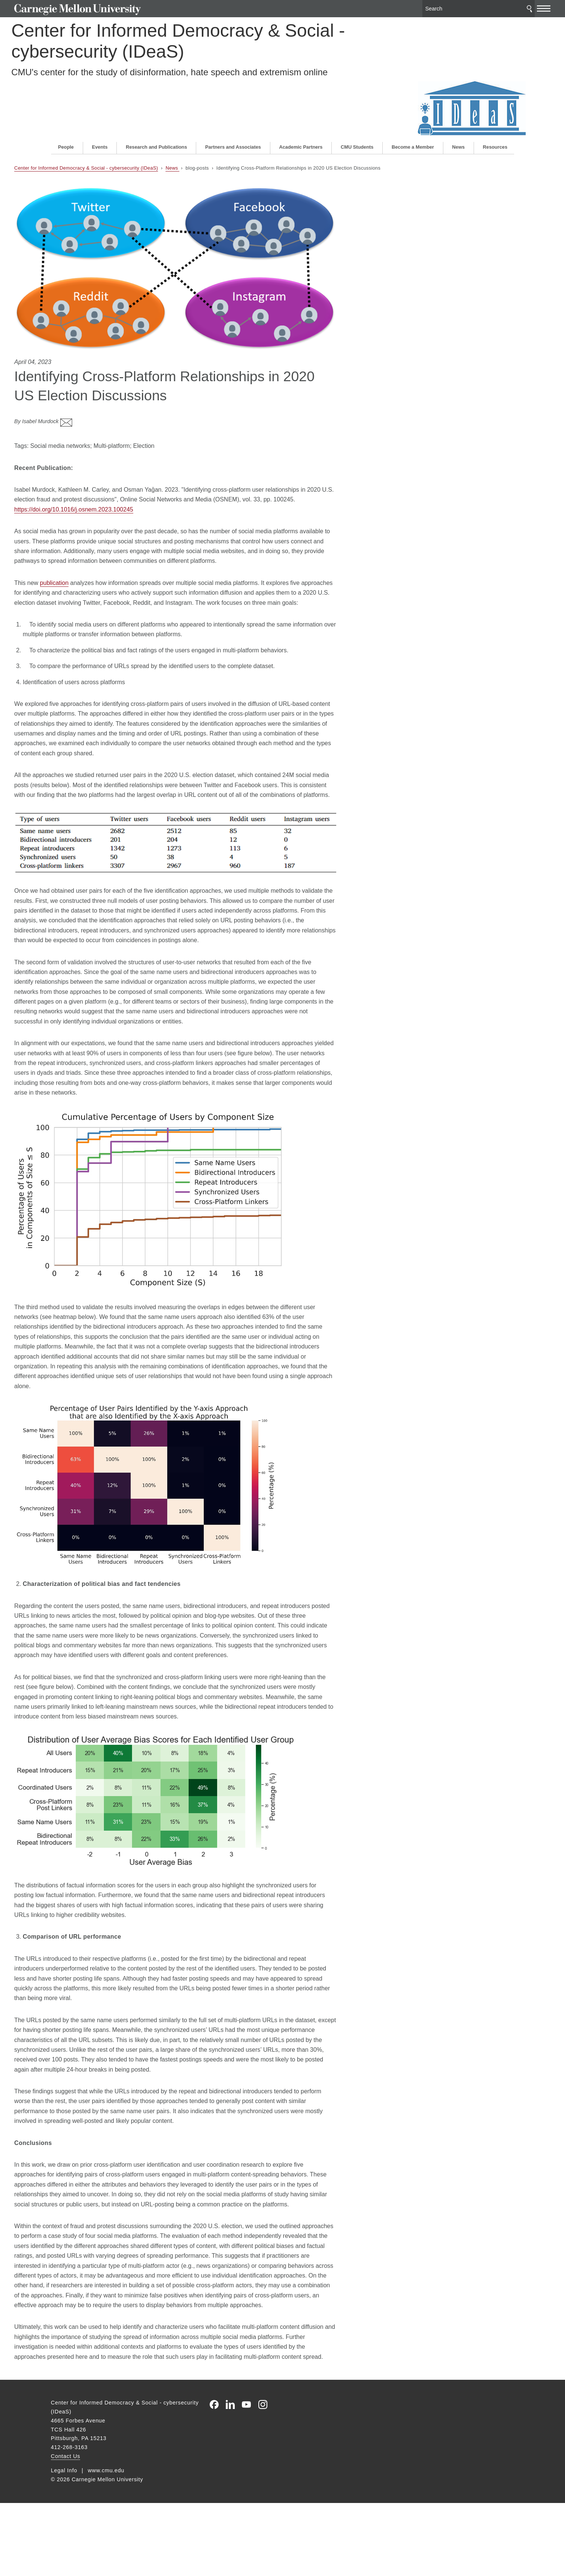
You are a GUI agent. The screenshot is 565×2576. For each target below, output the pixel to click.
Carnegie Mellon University (109, 8)
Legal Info (64, 2543)
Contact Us (65, 2529)
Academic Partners (301, 99)
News (458, 99)
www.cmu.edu (106, 2543)
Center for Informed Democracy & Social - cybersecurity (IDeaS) (185, 38)
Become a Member (413, 99)
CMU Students (357, 99)
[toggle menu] (507, 7)
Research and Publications (156, 99)
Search (492, 7)
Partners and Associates (233, 99)
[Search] (442, 7)
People (66, 99)
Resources (495, 99)
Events (99, 99)
